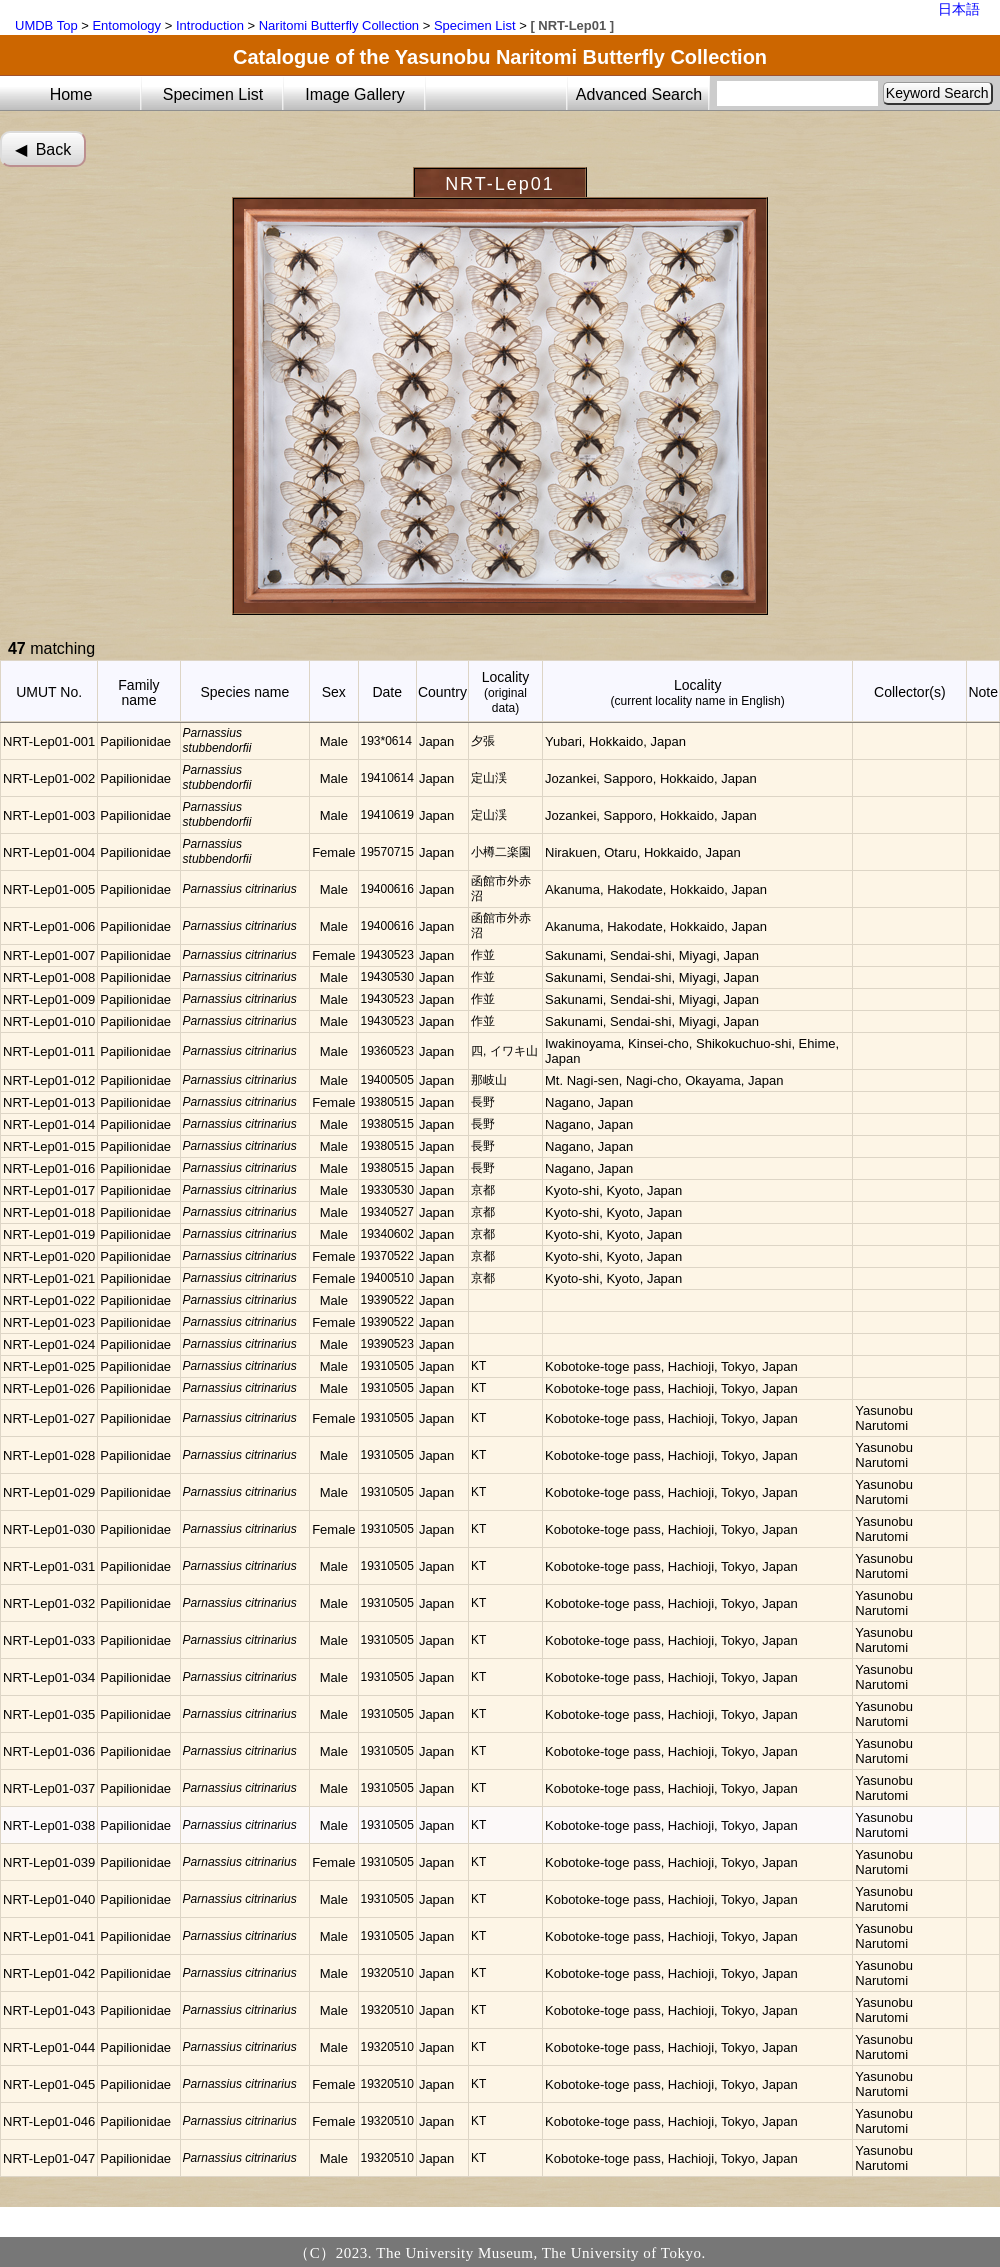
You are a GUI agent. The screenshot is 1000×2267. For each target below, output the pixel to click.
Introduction (210, 25)
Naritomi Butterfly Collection (339, 25)
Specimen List (475, 25)
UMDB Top (46, 25)
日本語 (959, 9)
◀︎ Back (43, 149)
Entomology (126, 25)
